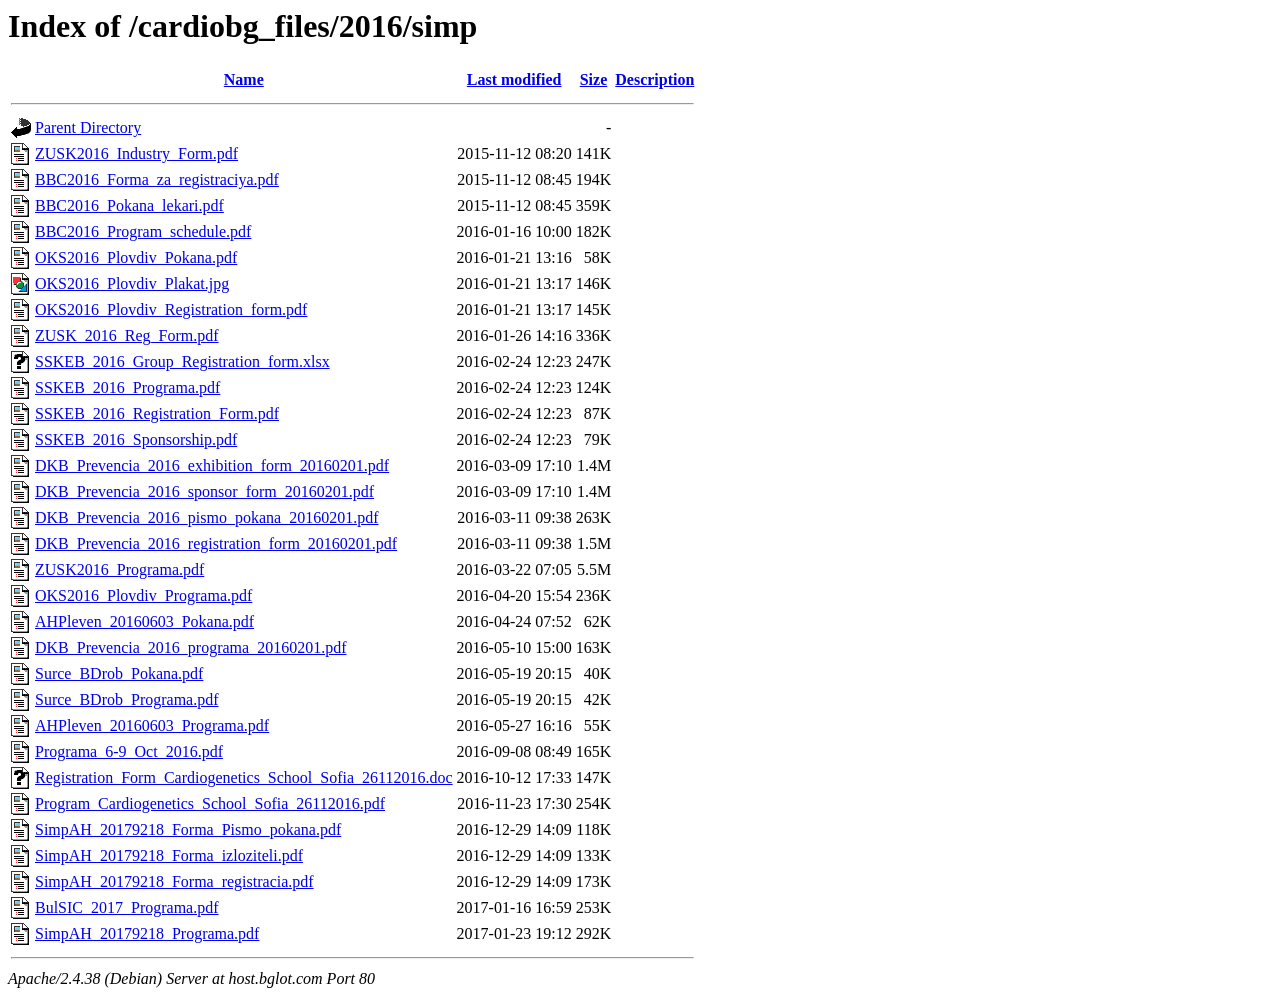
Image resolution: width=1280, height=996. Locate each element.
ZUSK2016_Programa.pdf (119, 569)
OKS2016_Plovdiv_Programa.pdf (143, 595)
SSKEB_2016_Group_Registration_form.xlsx (182, 361)
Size (594, 79)
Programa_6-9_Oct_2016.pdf (129, 751)
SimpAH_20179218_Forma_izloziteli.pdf (169, 855)
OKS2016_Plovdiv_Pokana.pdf (136, 257)
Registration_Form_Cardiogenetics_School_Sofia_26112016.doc (244, 777)
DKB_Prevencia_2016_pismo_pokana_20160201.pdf (207, 517)
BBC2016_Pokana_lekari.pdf (129, 205)
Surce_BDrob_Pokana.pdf (119, 673)
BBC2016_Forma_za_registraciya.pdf (157, 179)
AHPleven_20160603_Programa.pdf (152, 725)
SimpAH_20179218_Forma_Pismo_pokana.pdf (188, 829)
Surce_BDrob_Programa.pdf (127, 699)
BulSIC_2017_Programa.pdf (127, 907)
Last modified (514, 79)
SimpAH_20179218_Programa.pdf (147, 933)
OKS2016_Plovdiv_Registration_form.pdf (171, 309)
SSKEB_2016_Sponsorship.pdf (136, 439)
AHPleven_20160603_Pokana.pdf (144, 621)
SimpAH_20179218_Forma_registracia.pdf (174, 881)
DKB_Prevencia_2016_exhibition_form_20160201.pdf (212, 465)
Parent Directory (88, 127)
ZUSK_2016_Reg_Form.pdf (127, 335)
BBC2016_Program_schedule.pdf (143, 231)
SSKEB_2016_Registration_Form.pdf (157, 413)
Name (244, 79)
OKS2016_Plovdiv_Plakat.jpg (132, 283)
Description (654, 79)
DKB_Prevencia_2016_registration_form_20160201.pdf (216, 543)
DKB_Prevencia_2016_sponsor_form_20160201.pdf (204, 491)
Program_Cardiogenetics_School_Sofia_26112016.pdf (210, 803)
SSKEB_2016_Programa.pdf (127, 387)
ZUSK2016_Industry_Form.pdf (136, 153)
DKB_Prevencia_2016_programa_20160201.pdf (191, 647)
